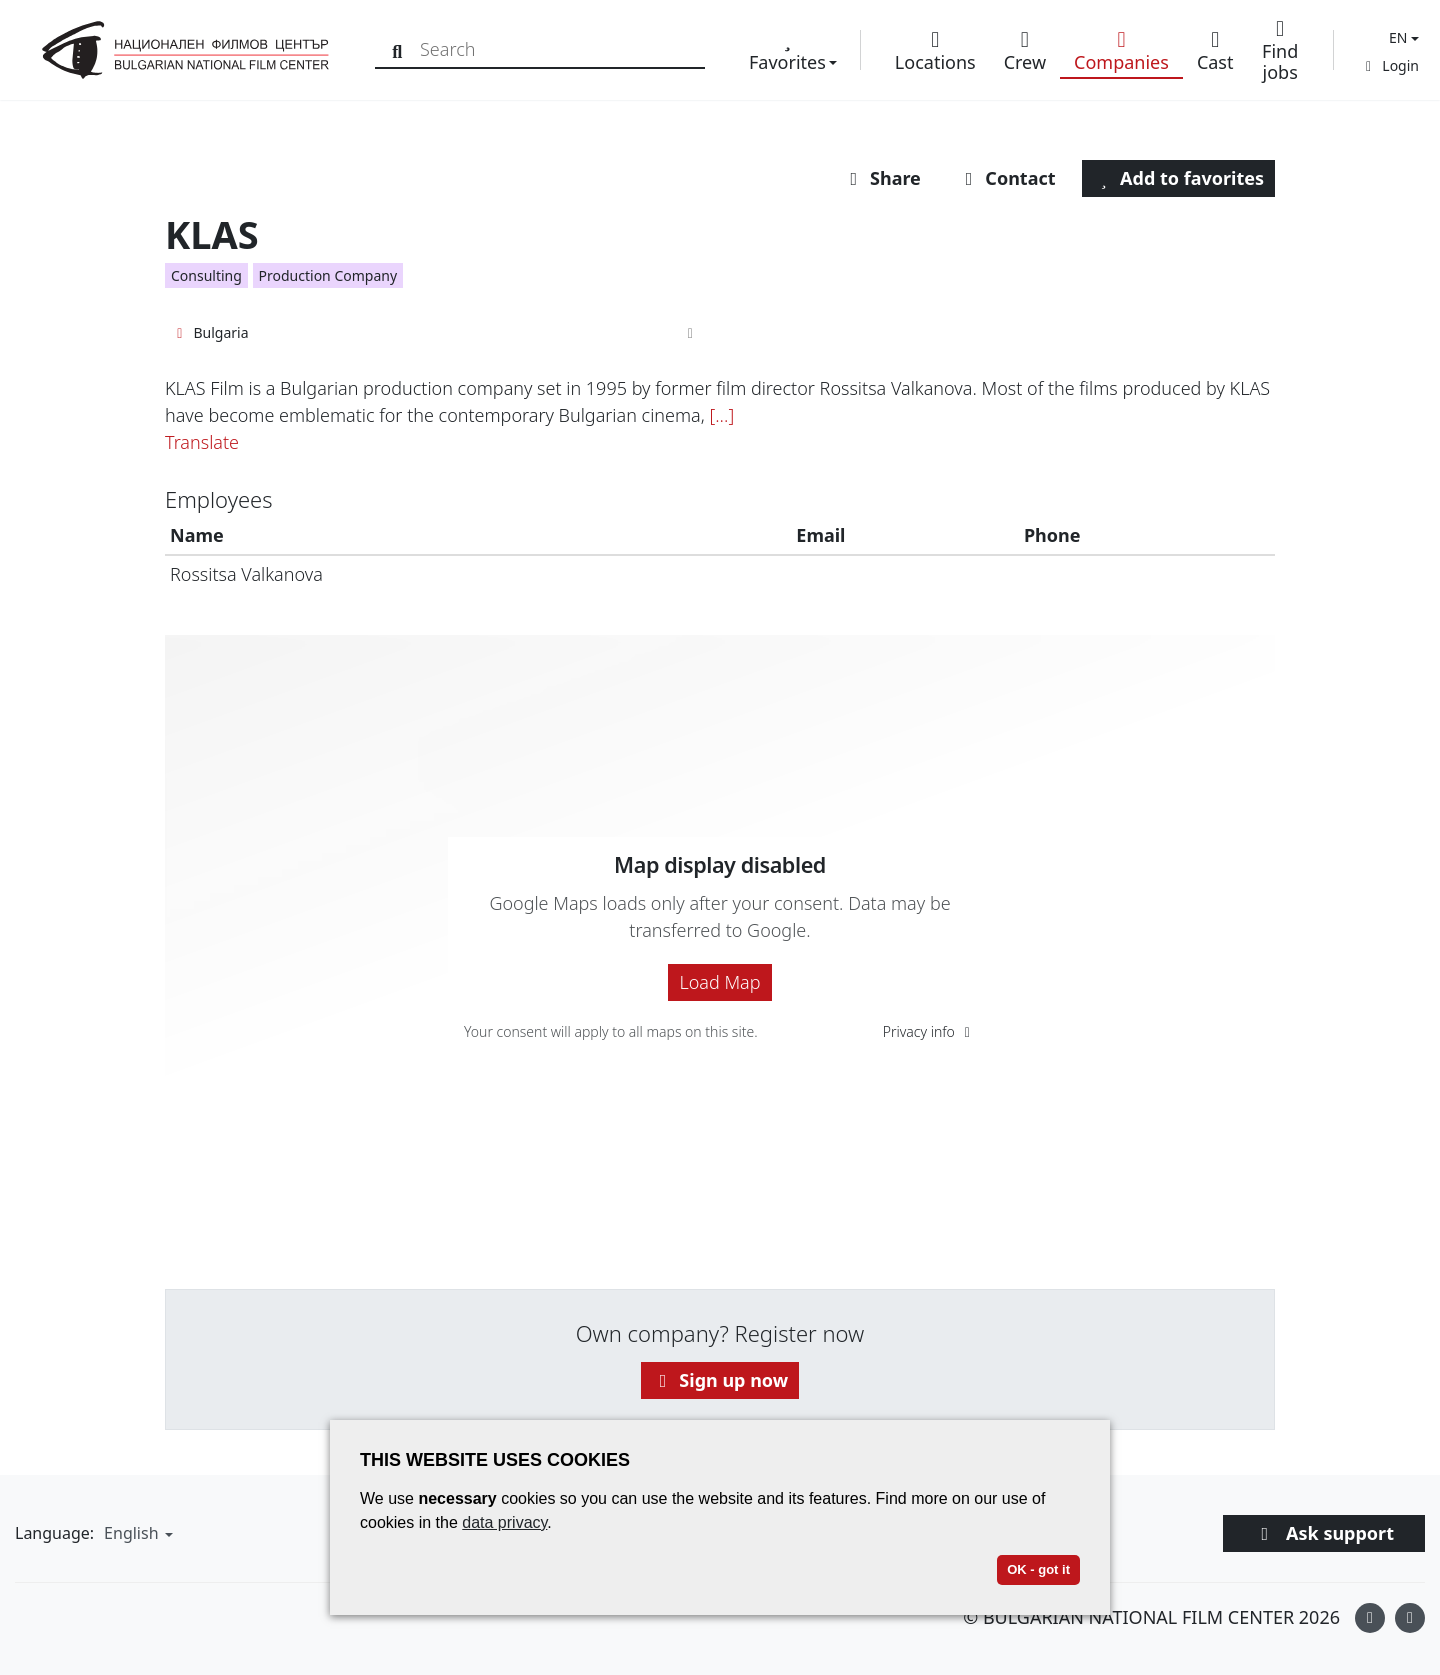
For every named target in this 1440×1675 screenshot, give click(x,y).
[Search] (401, 49)
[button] (1401, 37)
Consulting (206, 275)
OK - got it (1038, 1569)
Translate (202, 442)
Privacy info (929, 1031)
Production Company (328, 275)
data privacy (504, 1522)
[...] (721, 415)
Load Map (719, 982)
